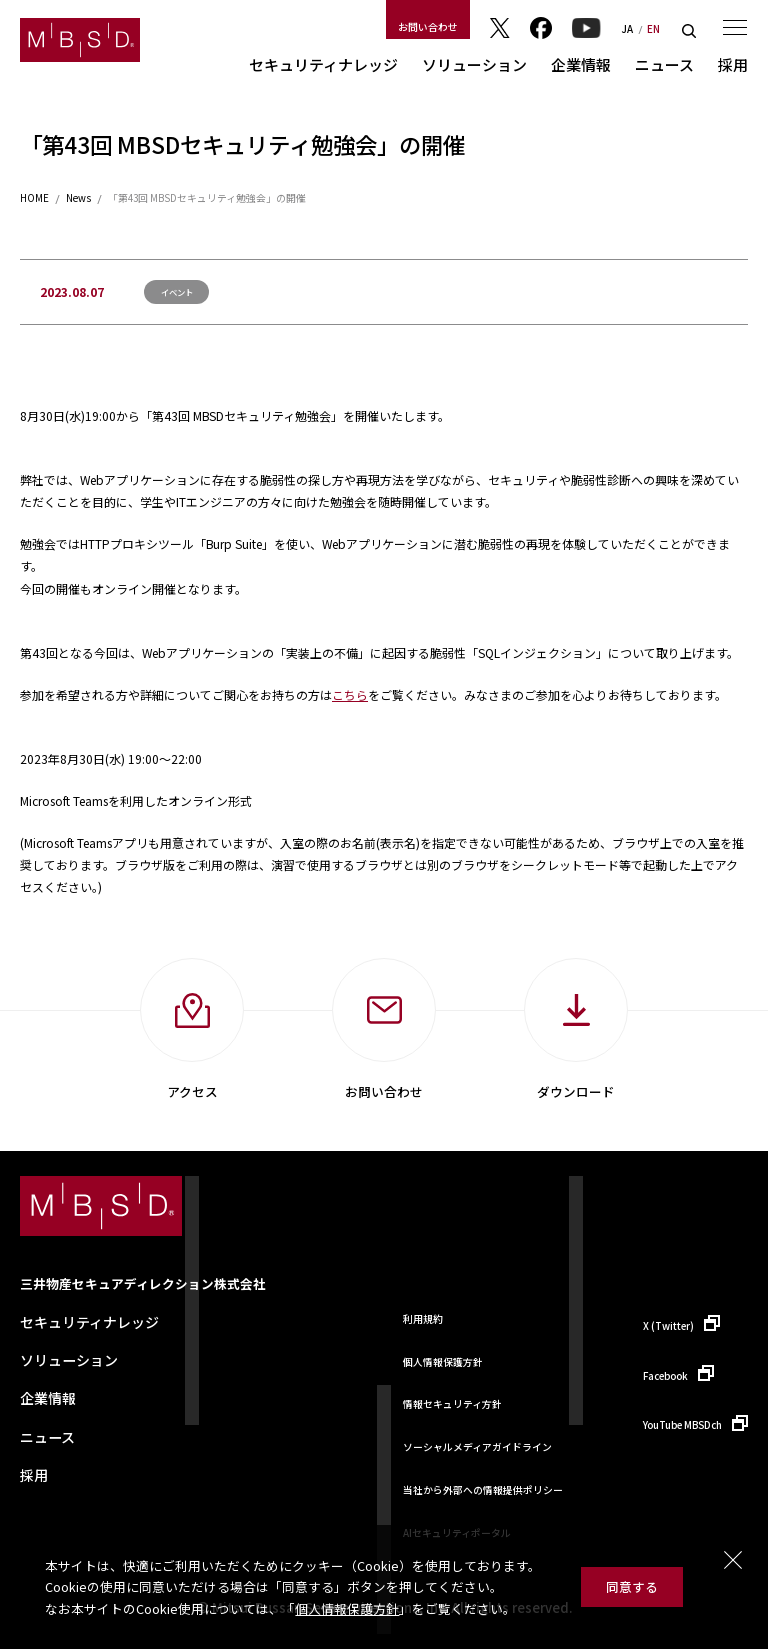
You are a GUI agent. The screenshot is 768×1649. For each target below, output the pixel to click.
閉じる (733, 1560)
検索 (689, 31)
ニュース (664, 64)
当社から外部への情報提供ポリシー (483, 1490)
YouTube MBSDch (682, 1425)
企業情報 (581, 64)
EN (653, 30)
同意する (632, 1586)
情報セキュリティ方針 (452, 1404)
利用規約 (423, 1319)
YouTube (586, 28)
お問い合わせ (428, 27)
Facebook (541, 28)
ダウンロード (576, 1091)
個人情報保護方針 (347, 1608)
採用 (733, 64)
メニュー (735, 27)
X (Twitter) (668, 1326)
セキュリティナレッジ (323, 64)
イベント (177, 292)
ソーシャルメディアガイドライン (477, 1447)
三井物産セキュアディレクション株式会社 (143, 1283)
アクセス (192, 1091)
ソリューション (474, 64)
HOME (34, 199)
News (78, 199)
